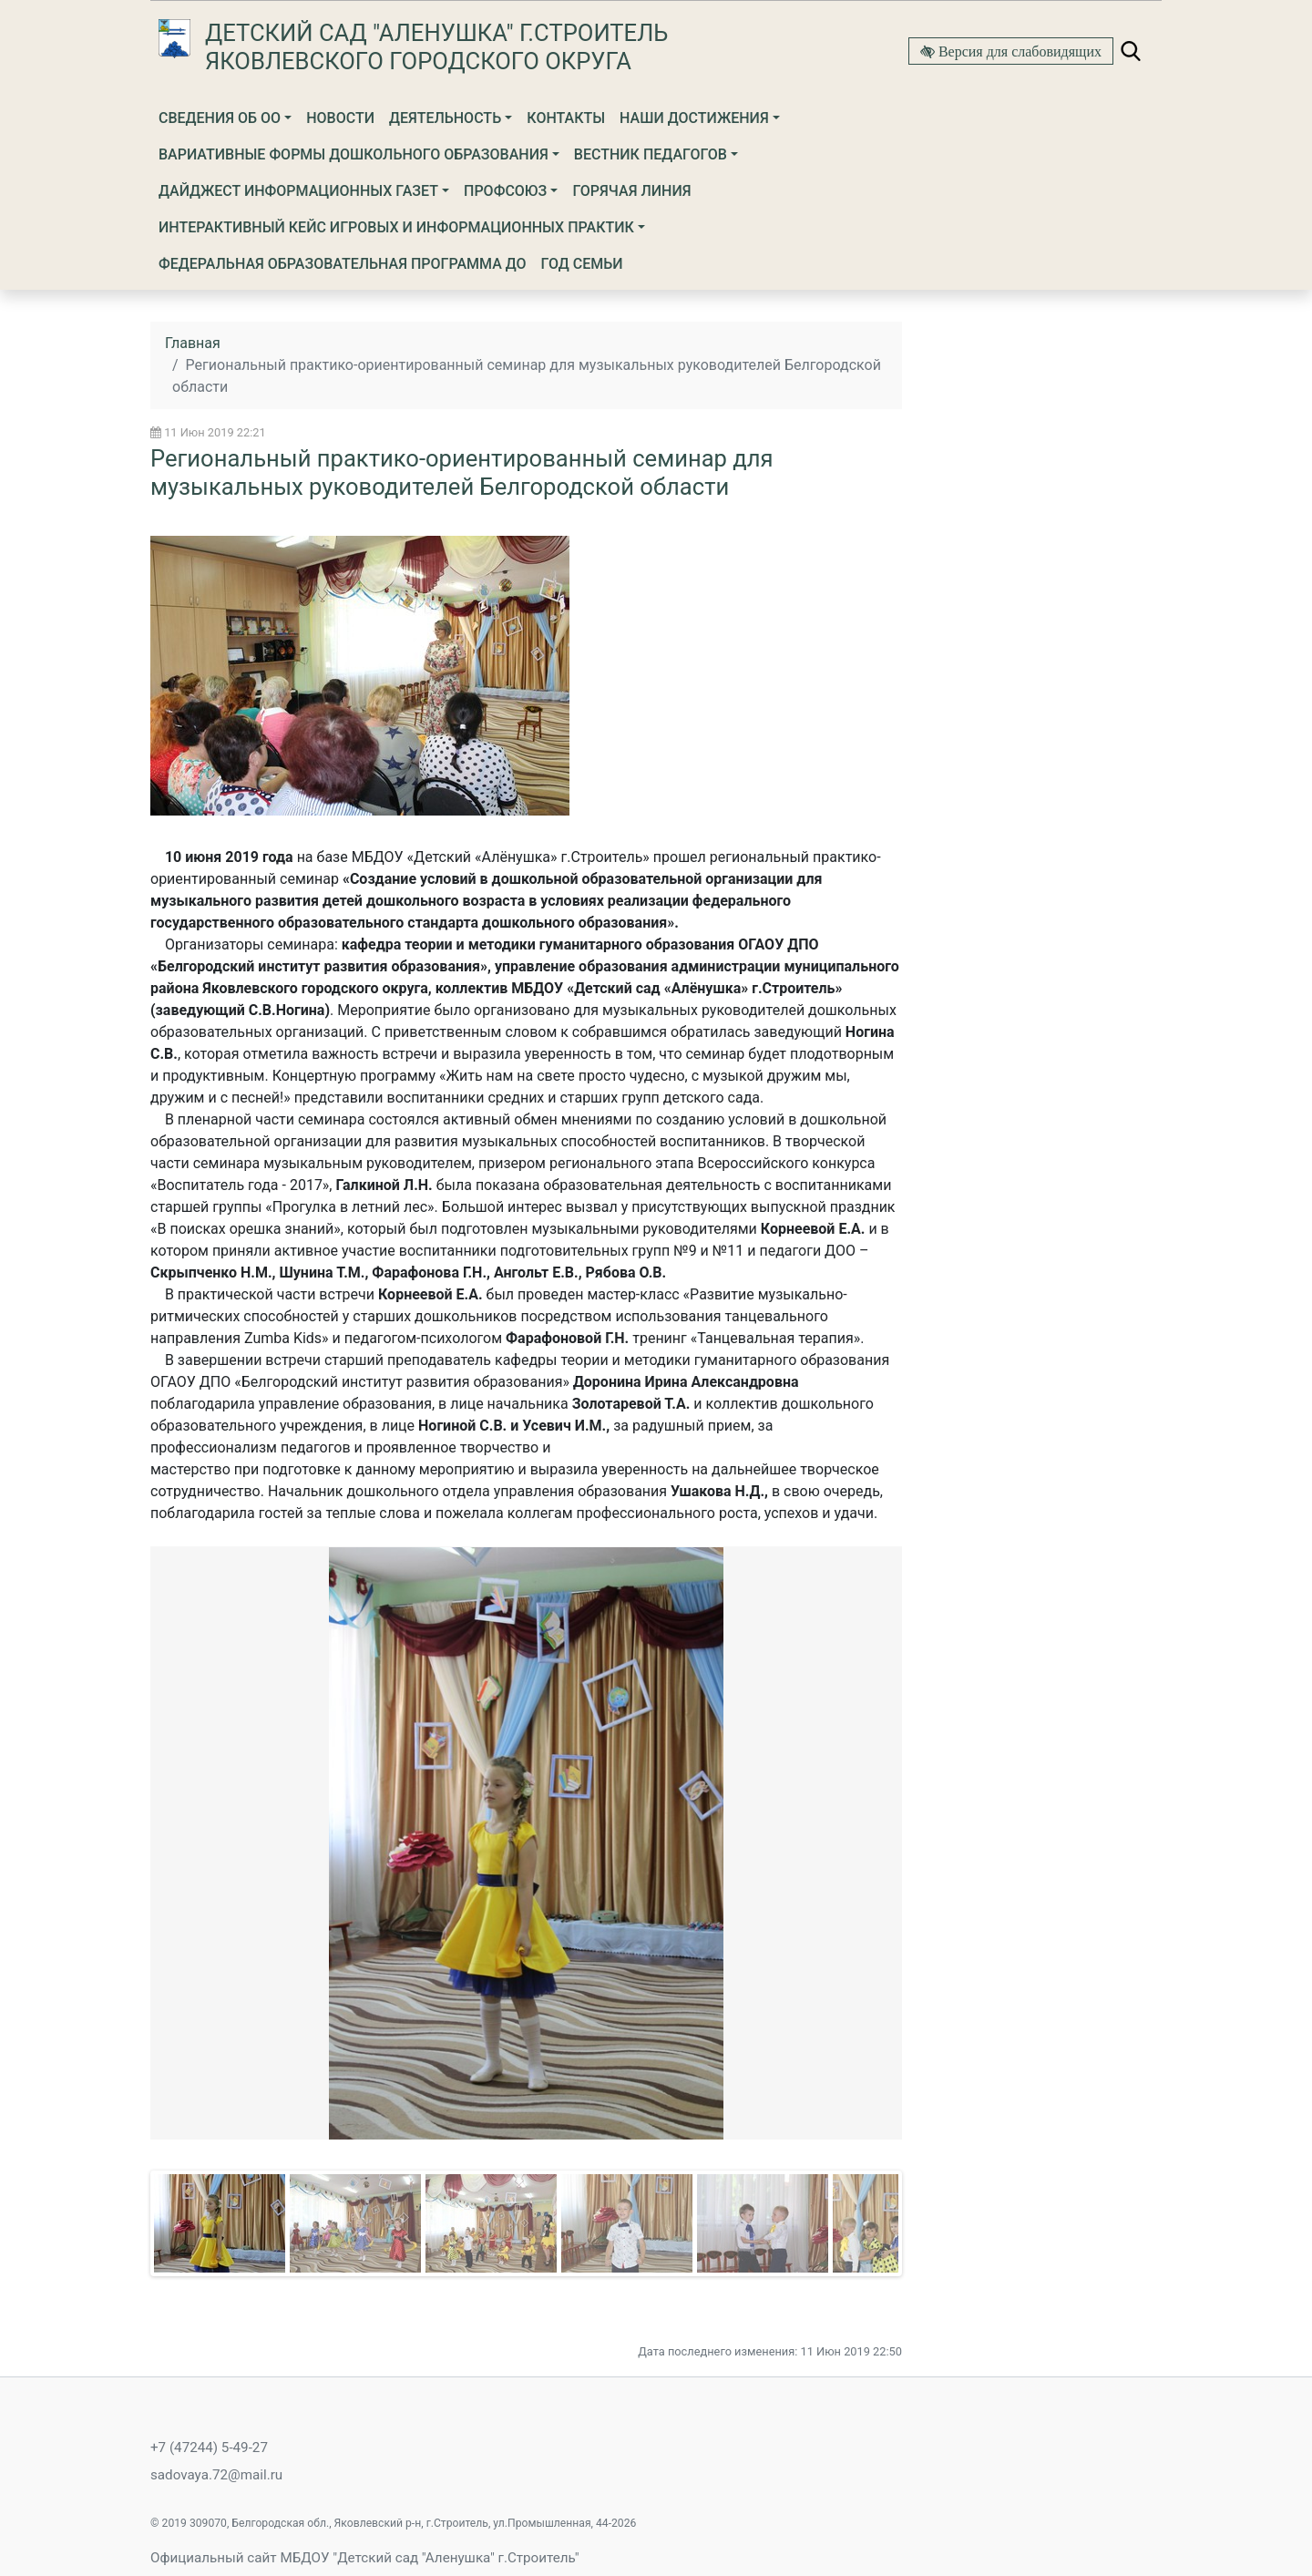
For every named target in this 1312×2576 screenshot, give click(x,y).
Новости (340, 118)
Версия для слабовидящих (1018, 51)
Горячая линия (631, 191)
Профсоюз (505, 191)
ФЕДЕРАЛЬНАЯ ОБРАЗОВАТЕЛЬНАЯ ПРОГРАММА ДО (343, 263)
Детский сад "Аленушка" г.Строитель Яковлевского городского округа (436, 47)
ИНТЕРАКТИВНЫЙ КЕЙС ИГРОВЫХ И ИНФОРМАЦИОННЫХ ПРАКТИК (396, 227)
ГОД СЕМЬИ (582, 263)
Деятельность (445, 118)
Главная (192, 343)
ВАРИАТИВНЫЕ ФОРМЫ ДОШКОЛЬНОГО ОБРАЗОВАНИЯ (353, 154)
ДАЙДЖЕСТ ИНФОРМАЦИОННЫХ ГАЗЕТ (298, 191)
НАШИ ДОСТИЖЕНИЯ (694, 118)
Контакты (566, 118)
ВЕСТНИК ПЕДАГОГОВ (650, 154)
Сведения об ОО (220, 118)
